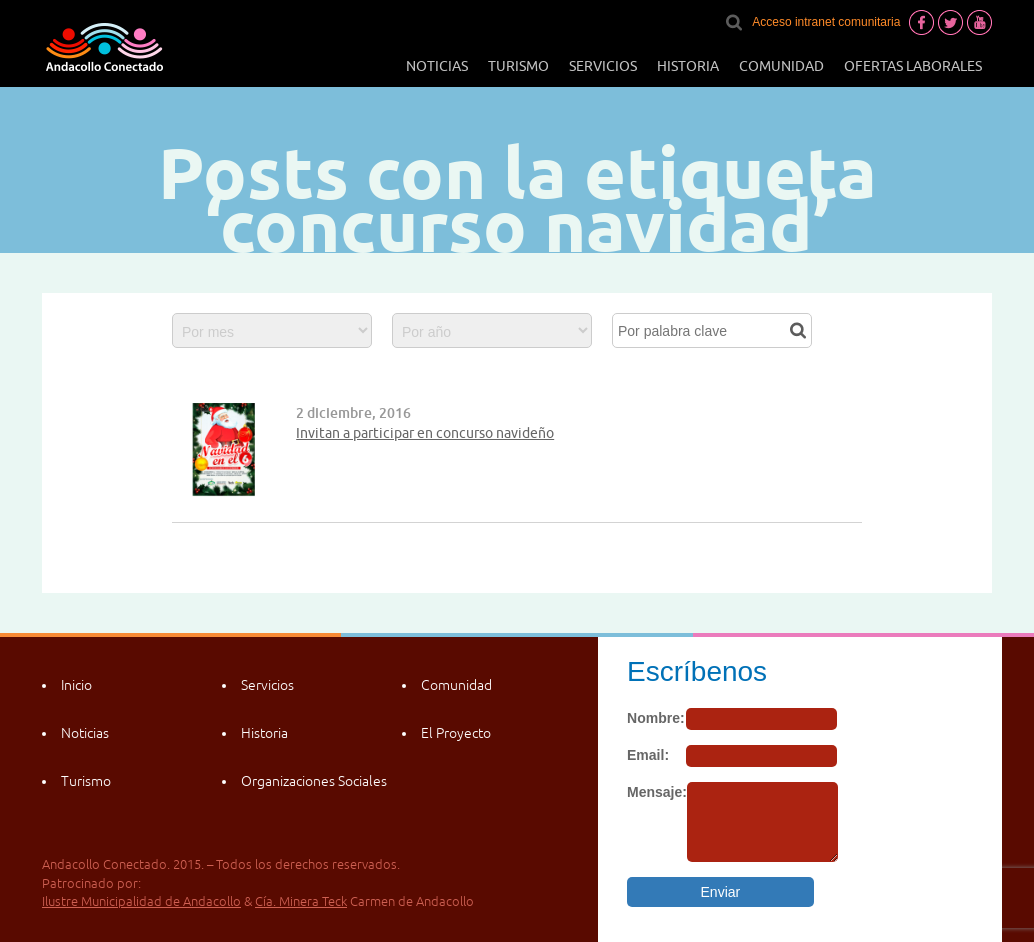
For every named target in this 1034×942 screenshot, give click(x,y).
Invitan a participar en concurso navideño (425, 433)
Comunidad (781, 66)
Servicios (603, 66)
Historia (688, 66)
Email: (648, 755)
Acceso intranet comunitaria (826, 22)
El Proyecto (456, 733)
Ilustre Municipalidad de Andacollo (141, 901)
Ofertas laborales (913, 66)
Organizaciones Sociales (314, 781)
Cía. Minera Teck (301, 901)
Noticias (437, 66)
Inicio (76, 685)
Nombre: (656, 718)
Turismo (518, 66)
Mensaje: (657, 792)
